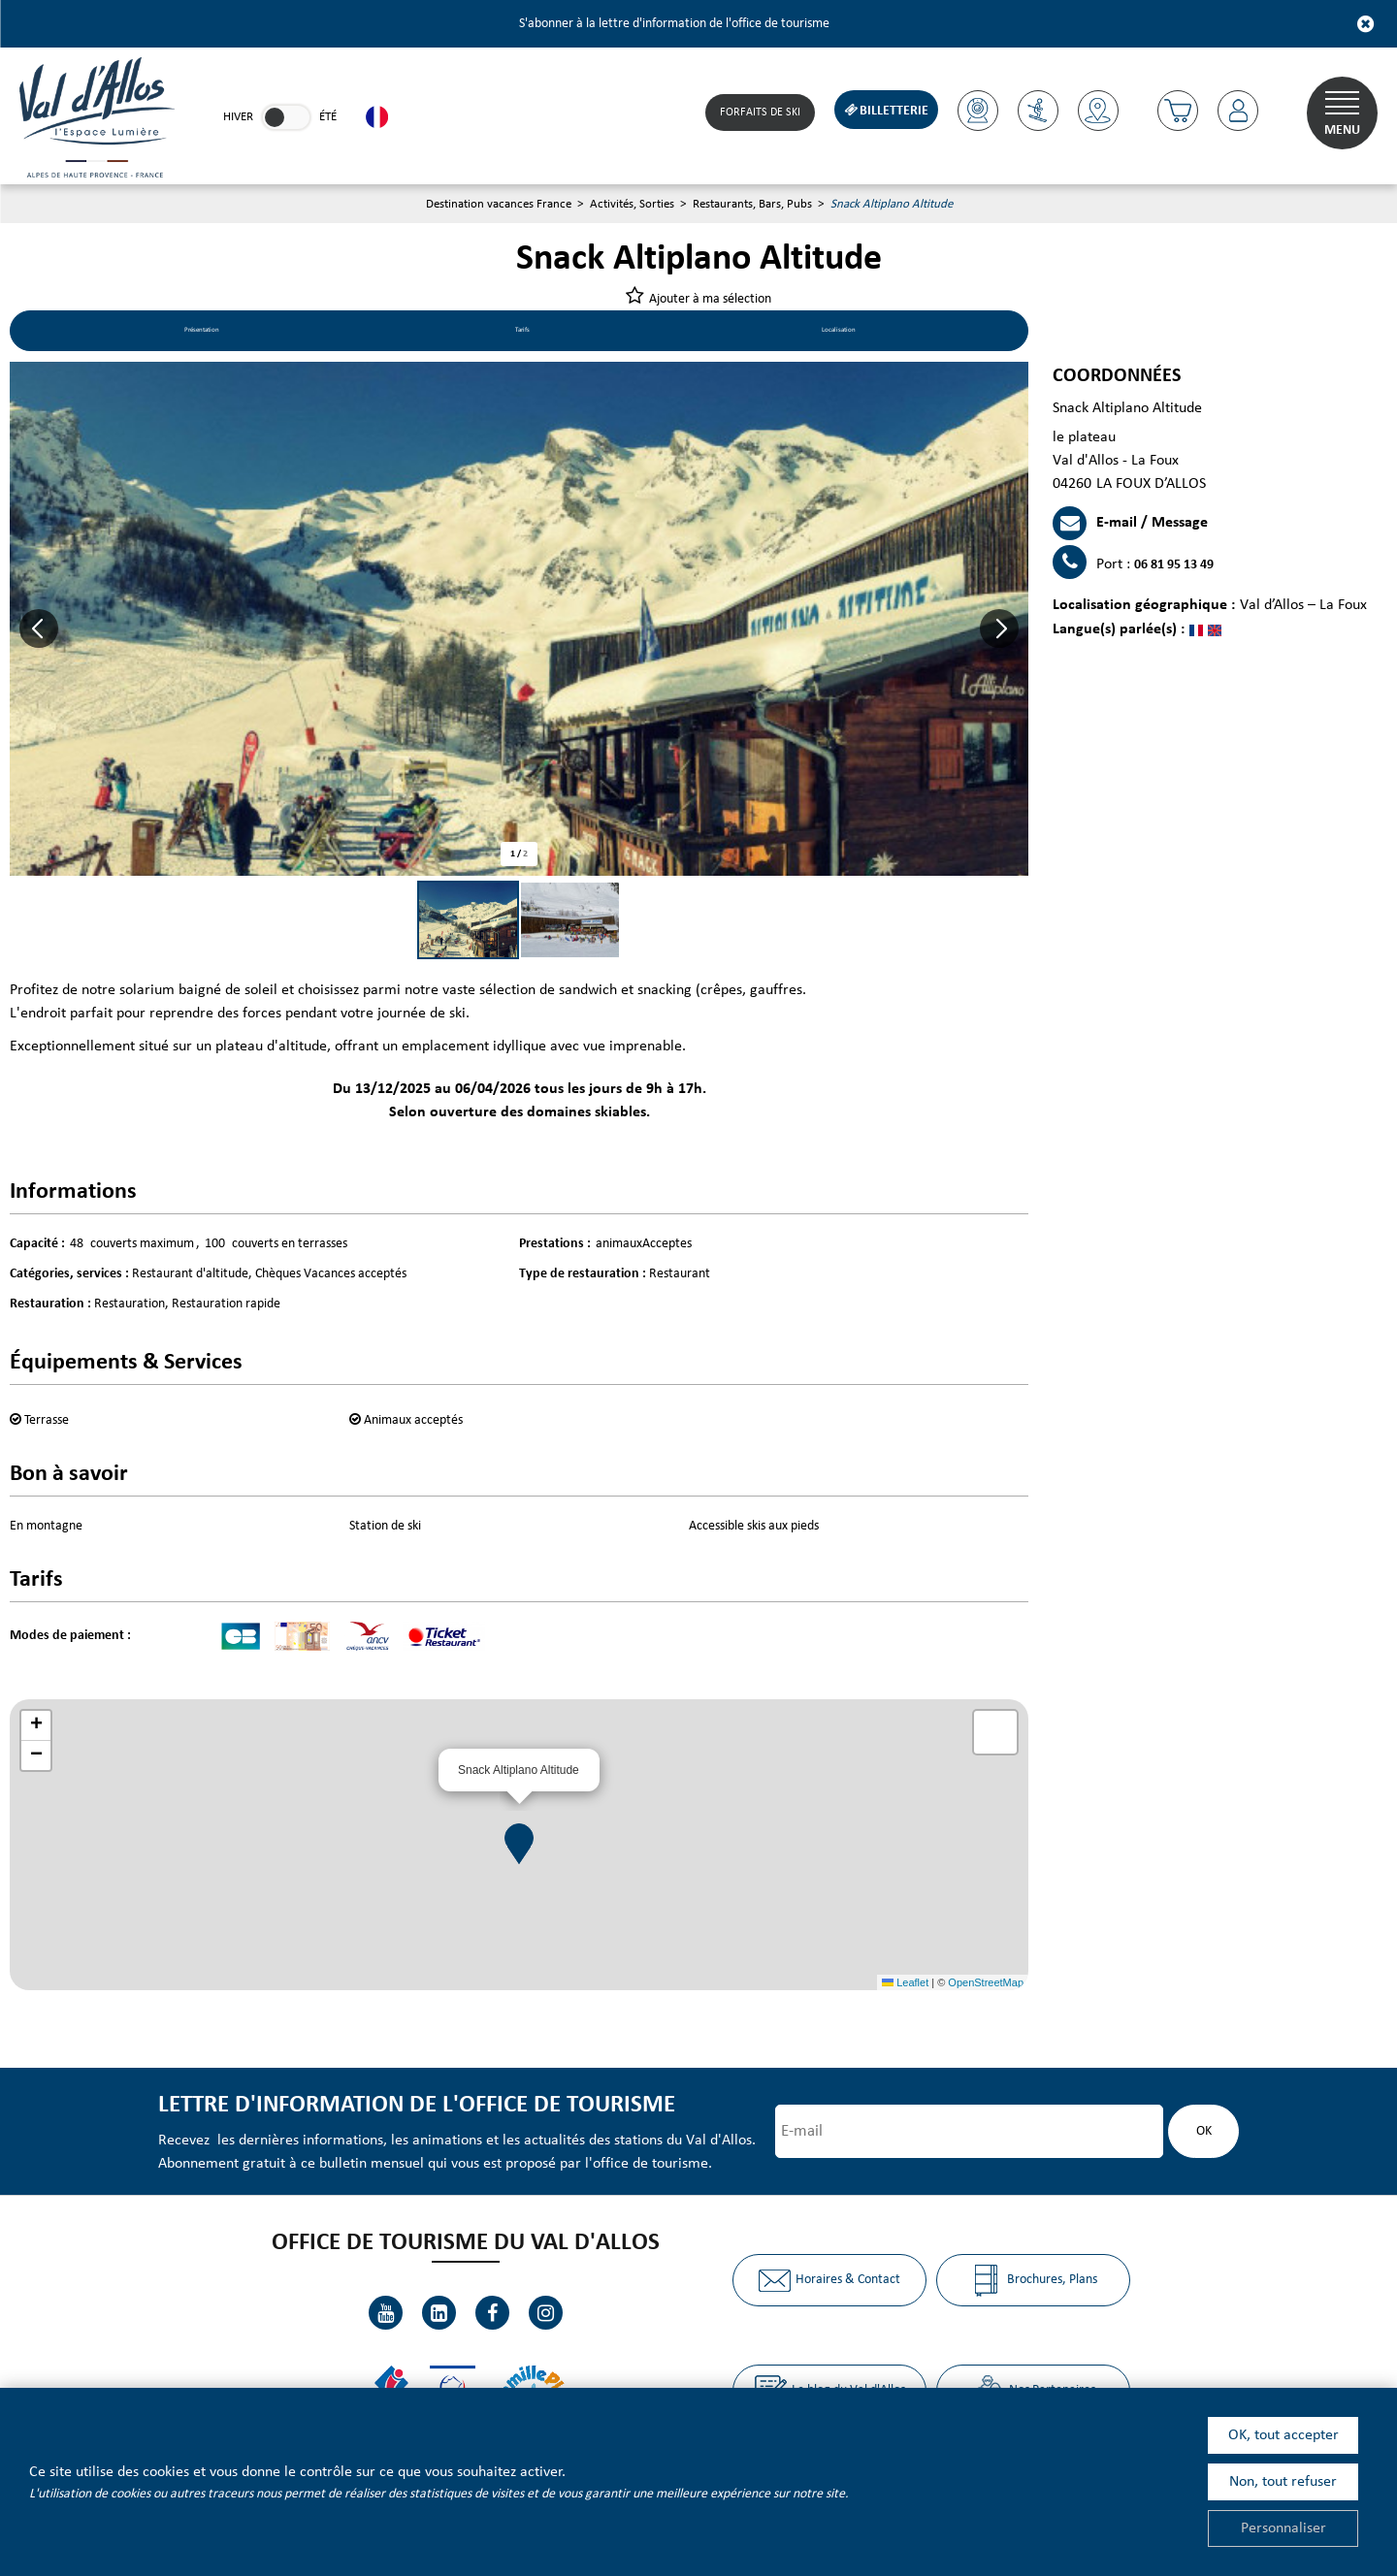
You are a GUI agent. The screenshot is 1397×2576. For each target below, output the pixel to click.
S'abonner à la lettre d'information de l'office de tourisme (674, 23)
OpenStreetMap (985, 1985)
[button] (1174, 110)
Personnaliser (1283, 2528)
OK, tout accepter (1283, 2435)
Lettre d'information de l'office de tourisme (408, 2108)
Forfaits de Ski (754, 112)
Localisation (837, 333)
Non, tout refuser (1283, 2482)
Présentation (208, 333)
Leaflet (905, 1985)
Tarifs (527, 333)
